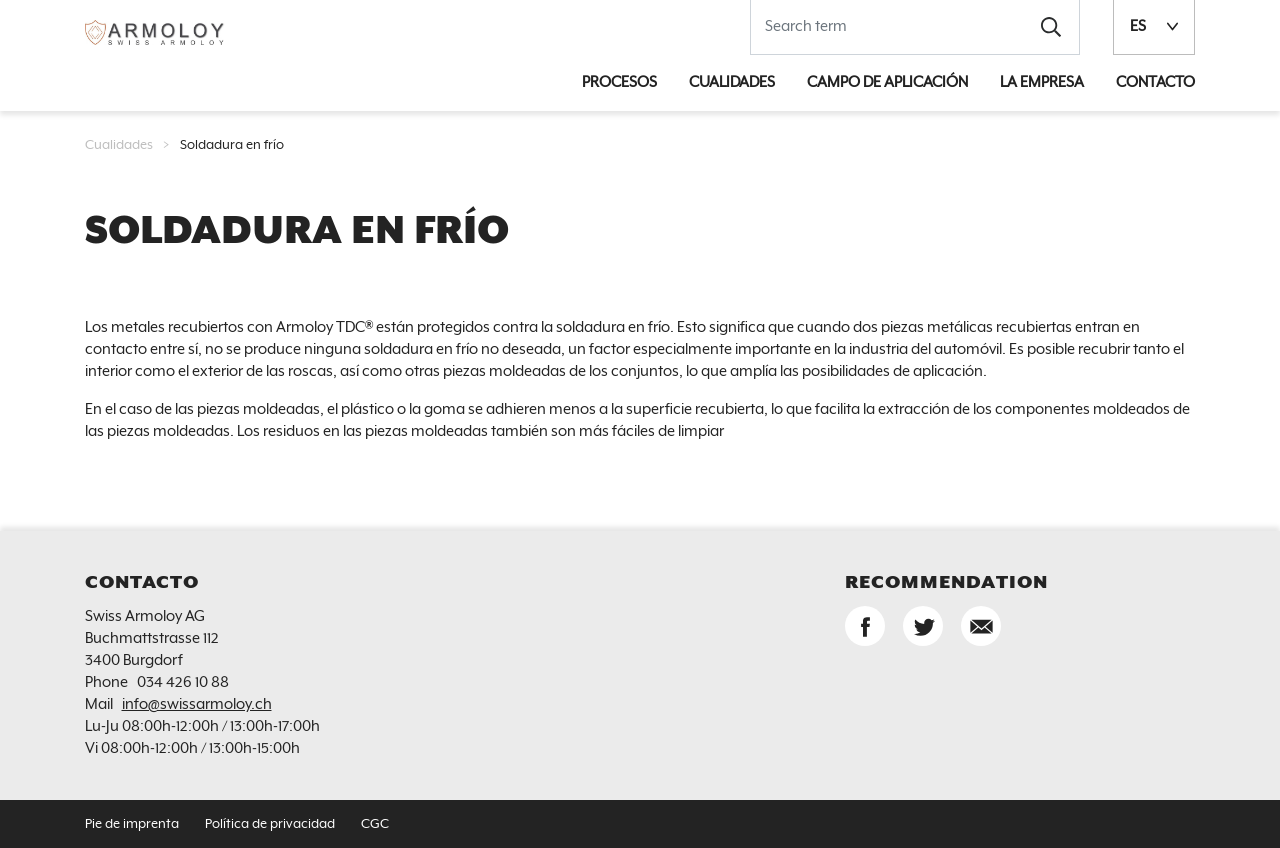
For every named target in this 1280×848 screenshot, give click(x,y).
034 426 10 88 (183, 682)
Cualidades (119, 145)
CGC (375, 824)
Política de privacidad (270, 824)
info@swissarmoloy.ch (197, 704)
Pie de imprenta (132, 824)
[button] (1051, 27)
